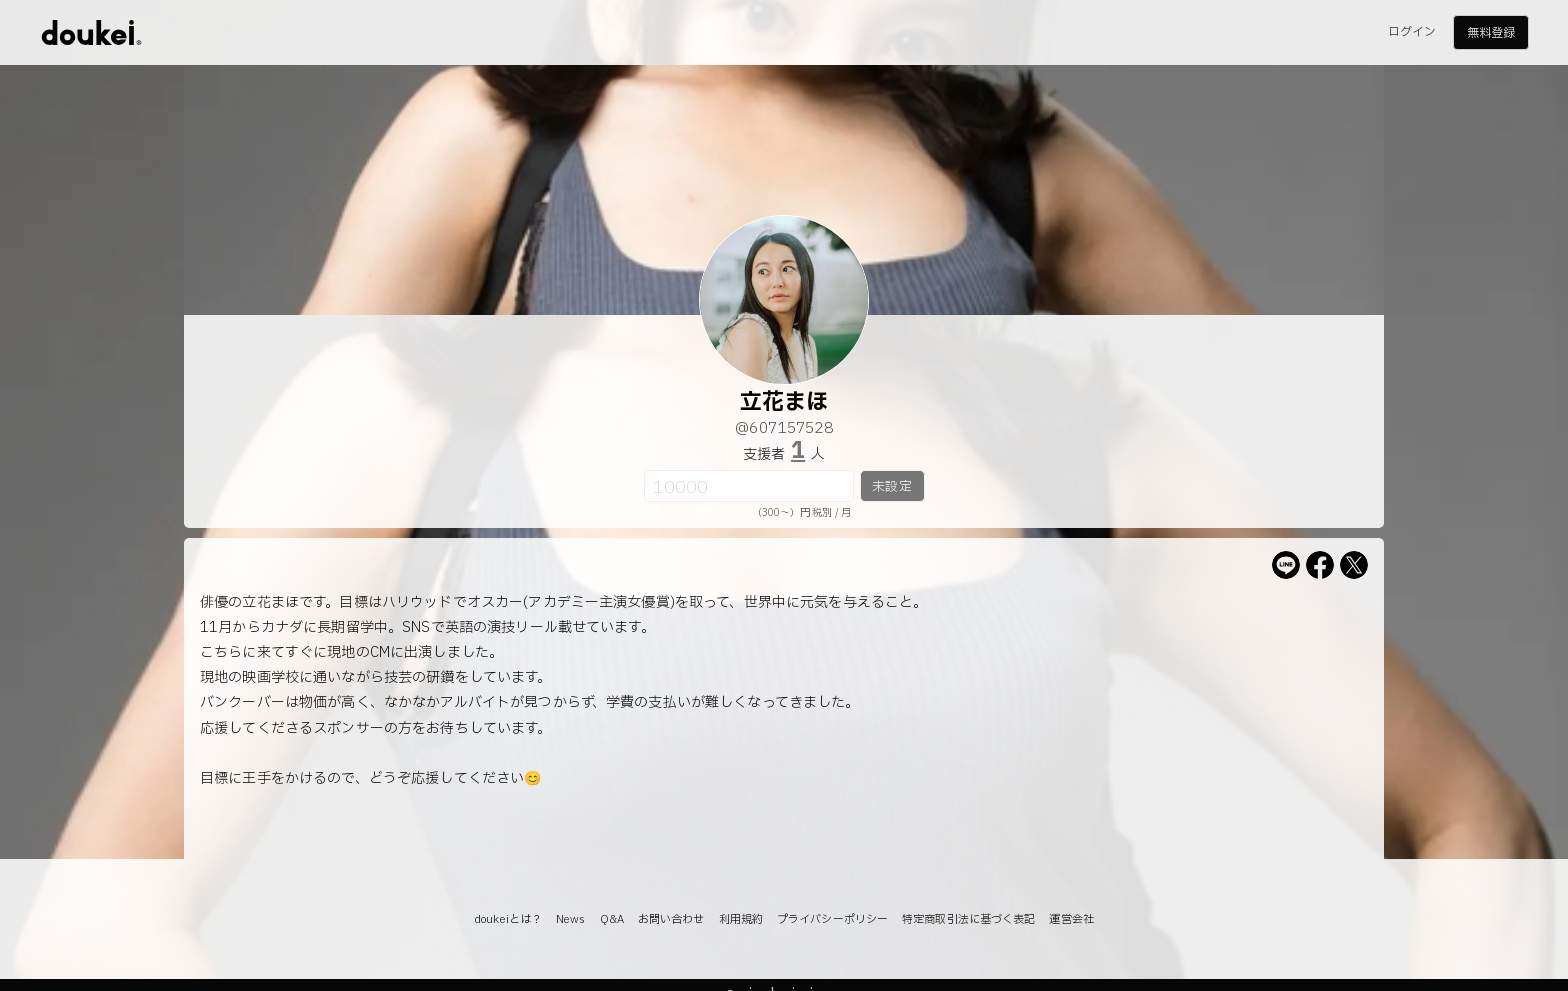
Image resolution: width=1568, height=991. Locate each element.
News (570, 919)
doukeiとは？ (508, 919)
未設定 (891, 487)
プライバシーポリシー (832, 919)
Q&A (612, 919)
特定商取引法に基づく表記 (968, 919)
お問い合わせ (671, 919)
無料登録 (1491, 33)
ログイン (1412, 32)
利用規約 (741, 919)
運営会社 (1071, 919)
